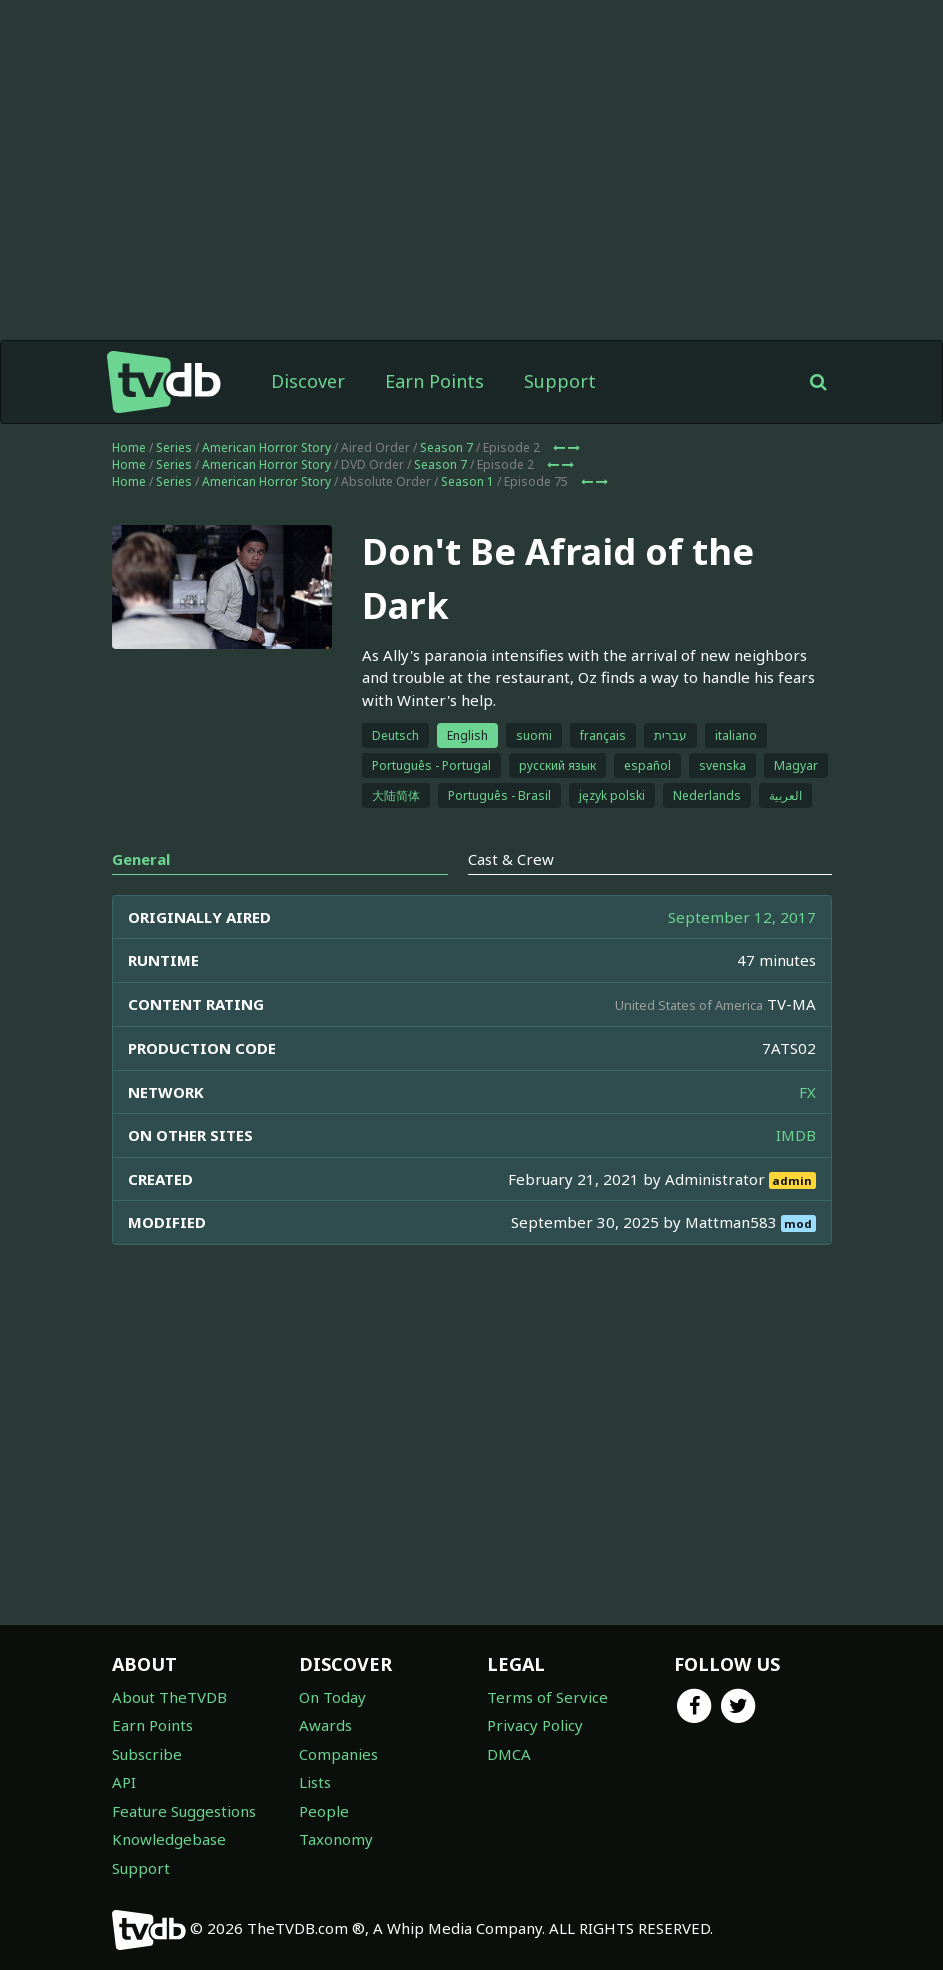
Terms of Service (547, 1697)
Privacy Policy (535, 1725)
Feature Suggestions (184, 1811)
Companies (338, 1754)
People (324, 1811)
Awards (325, 1725)
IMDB (796, 1135)
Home (129, 447)
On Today (332, 1697)
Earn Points (434, 381)
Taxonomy (336, 1839)
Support (560, 381)
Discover (308, 381)
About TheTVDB (169, 1697)
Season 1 (467, 481)
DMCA (509, 1754)
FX (807, 1092)
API (124, 1782)
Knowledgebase (169, 1839)
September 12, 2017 (742, 917)
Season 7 (446, 447)
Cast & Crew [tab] (511, 859)
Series (174, 447)
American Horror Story (266, 447)
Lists (315, 1782)
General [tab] (141, 859)
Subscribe (147, 1754)
